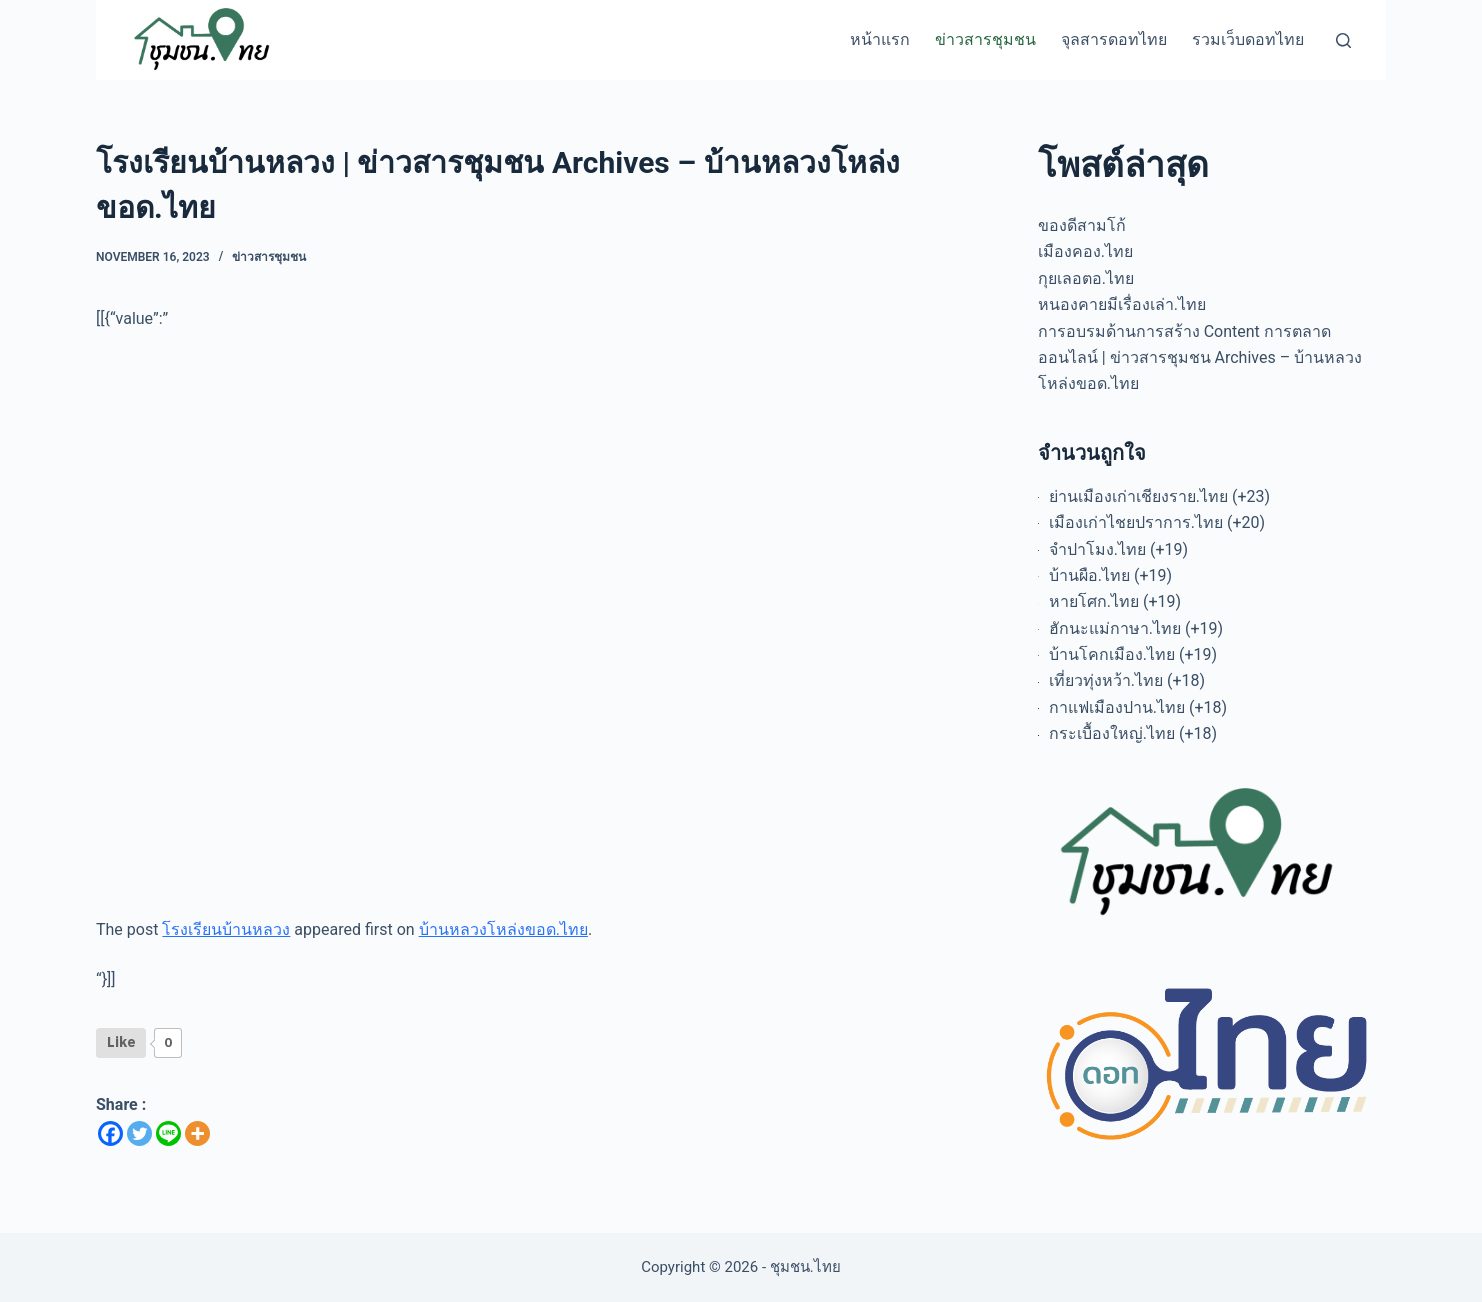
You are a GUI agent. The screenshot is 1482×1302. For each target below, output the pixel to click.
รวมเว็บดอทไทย (1248, 39)
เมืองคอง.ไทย (1085, 251)
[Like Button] (121, 1043)
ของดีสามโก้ (1082, 225)
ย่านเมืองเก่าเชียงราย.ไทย (1138, 496)
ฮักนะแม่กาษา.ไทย (1115, 628)
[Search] (1343, 40)
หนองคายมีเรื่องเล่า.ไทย (1122, 304)
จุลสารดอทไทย (1114, 39)
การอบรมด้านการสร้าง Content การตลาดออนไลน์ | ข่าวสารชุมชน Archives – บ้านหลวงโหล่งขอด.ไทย (1200, 358)
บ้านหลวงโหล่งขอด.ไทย (503, 929)
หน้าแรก (880, 39)
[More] (197, 1133)
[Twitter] (139, 1133)
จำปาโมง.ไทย (1097, 549)
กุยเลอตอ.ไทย (1086, 278)
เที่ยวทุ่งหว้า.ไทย (1106, 680)
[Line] (168, 1133)
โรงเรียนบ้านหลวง (226, 929)
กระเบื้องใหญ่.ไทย (1112, 733)
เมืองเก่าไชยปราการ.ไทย (1136, 522)
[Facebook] (110, 1133)
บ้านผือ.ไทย (1089, 575)
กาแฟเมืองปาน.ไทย (1117, 707)
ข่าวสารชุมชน (985, 39)
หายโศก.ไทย (1094, 601)
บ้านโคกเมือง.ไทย (1112, 654)
